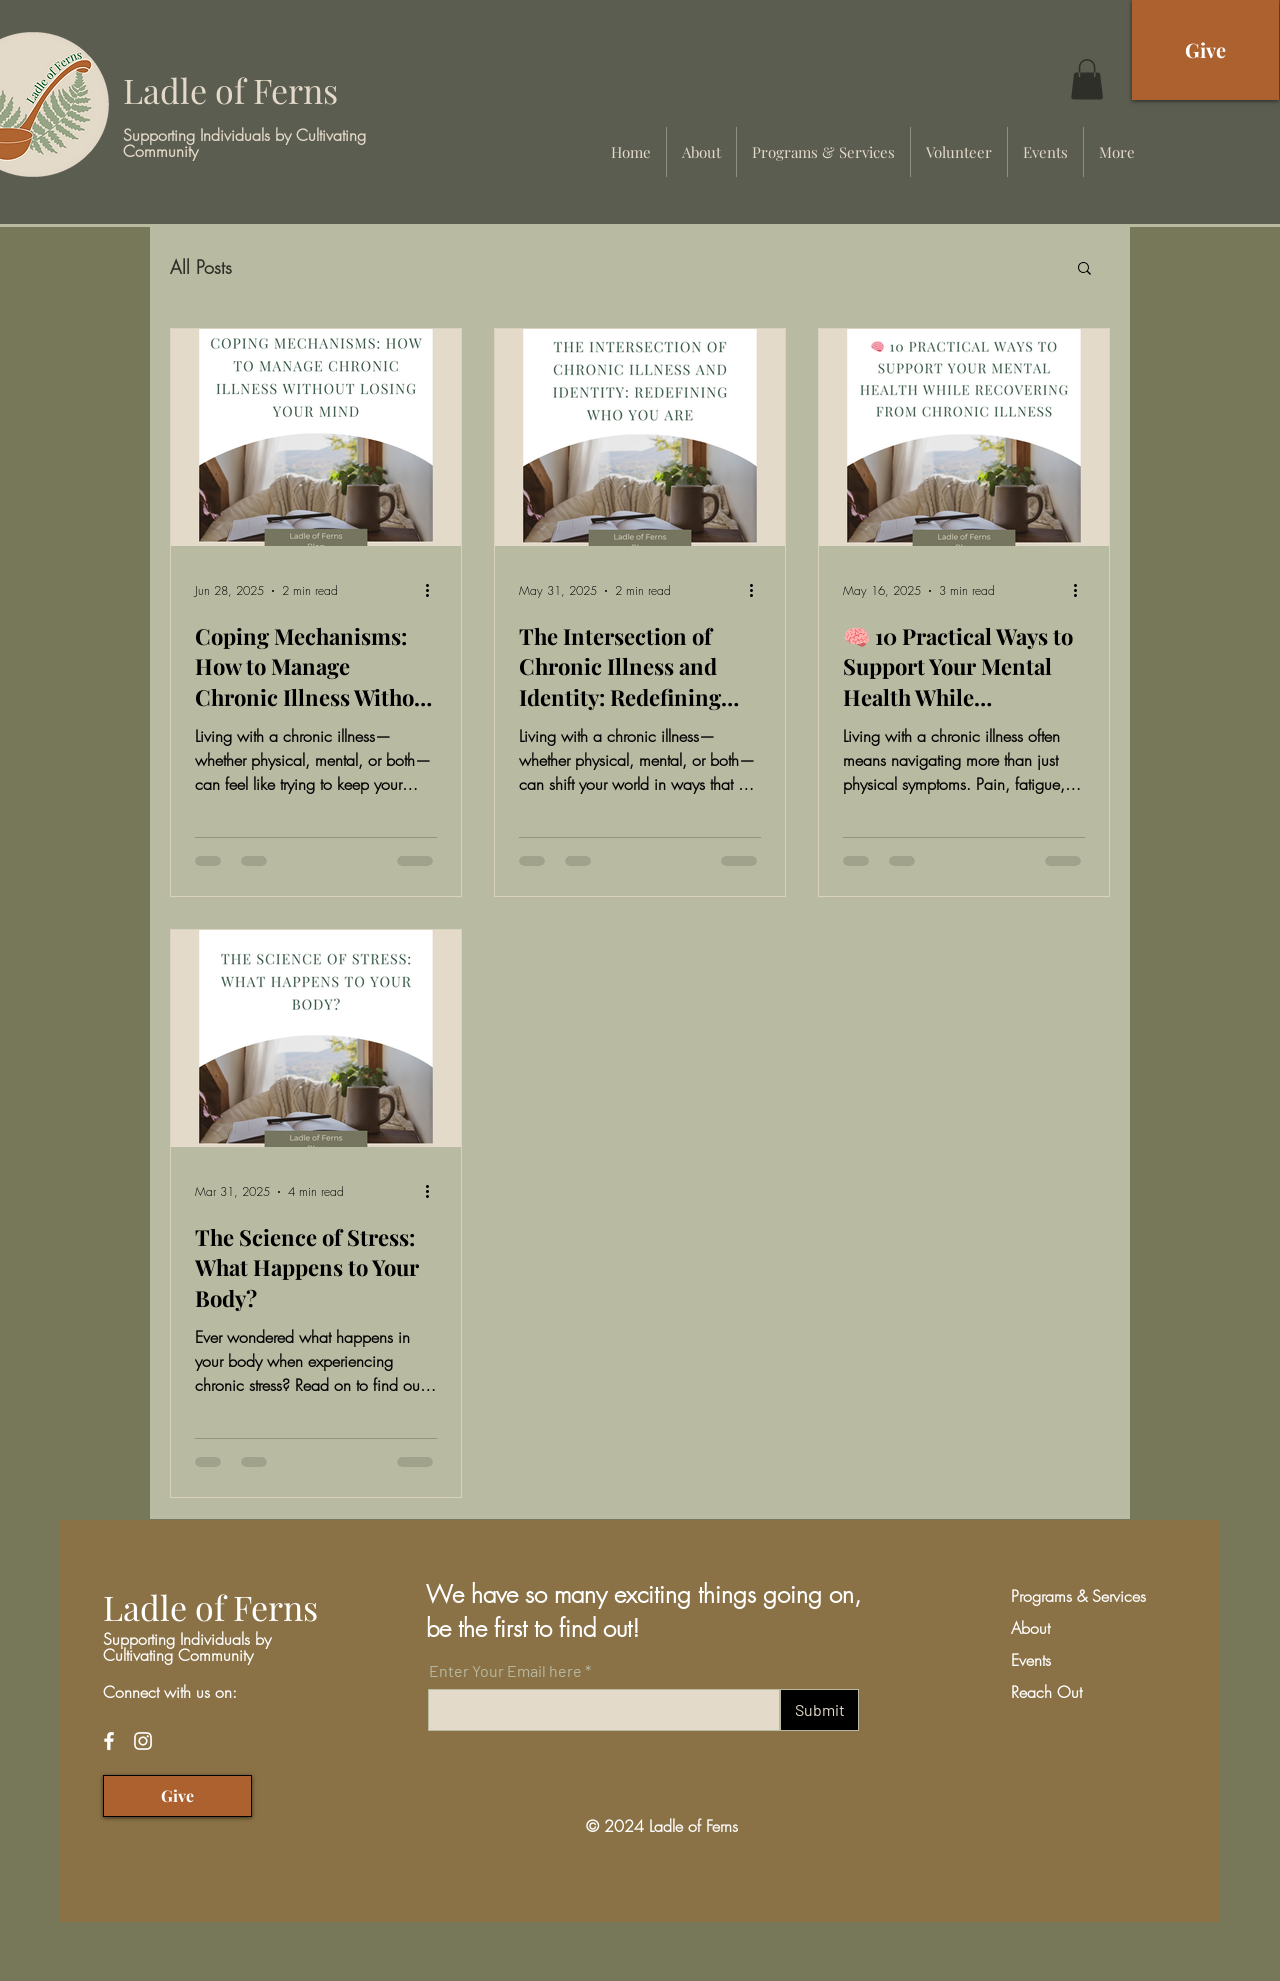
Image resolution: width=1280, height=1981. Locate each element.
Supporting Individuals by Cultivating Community (244, 143)
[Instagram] (143, 1741)
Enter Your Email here (505, 1671)
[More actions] (434, 591)
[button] (1087, 79)
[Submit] (819, 1710)
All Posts (201, 267)
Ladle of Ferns (230, 90)
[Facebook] (109, 1741)
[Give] (1205, 50)
